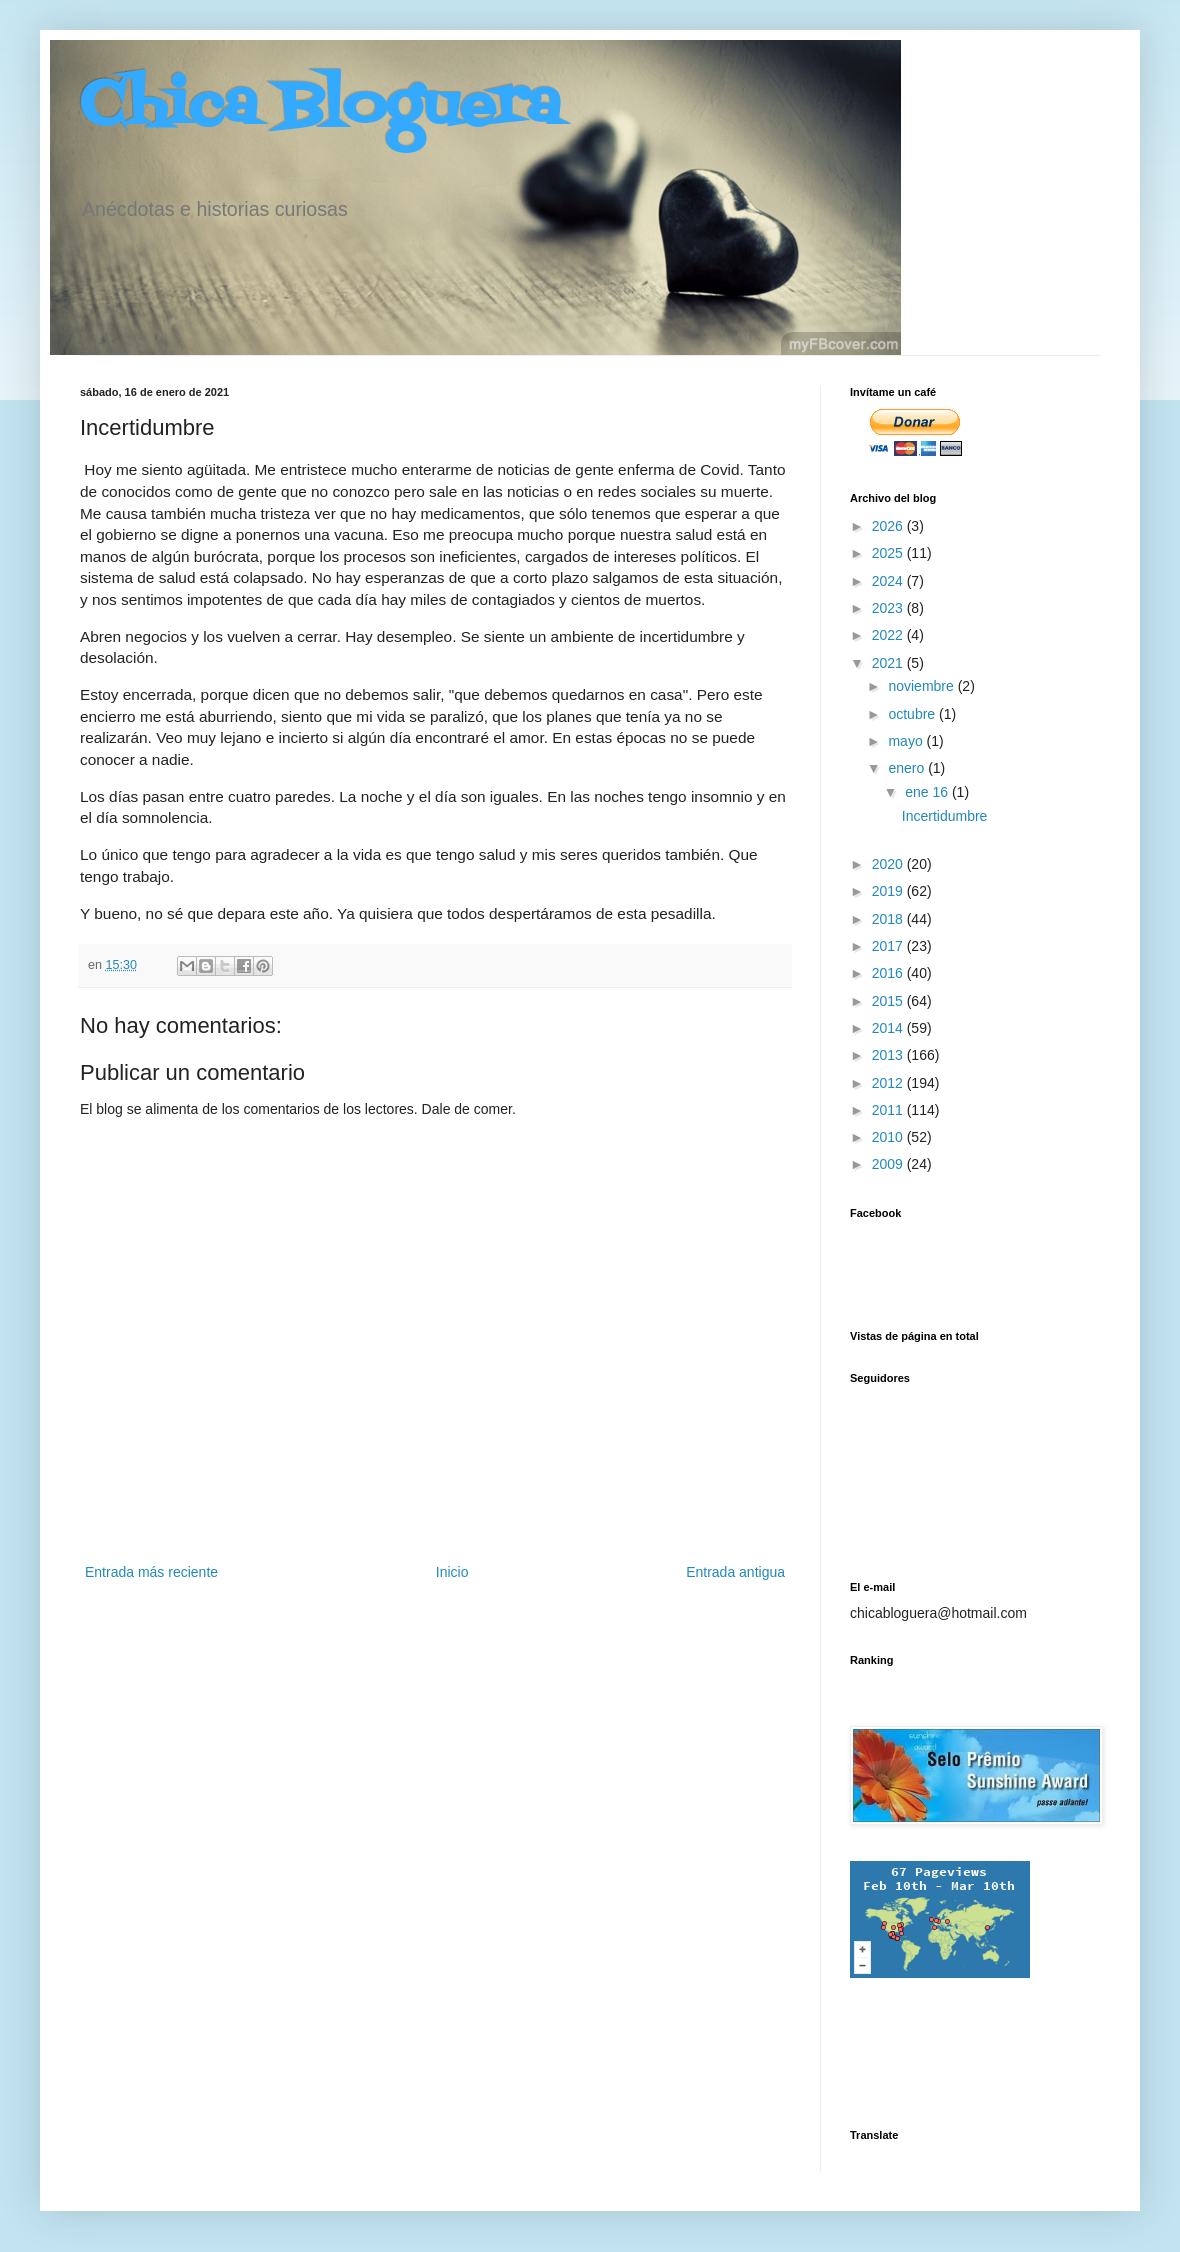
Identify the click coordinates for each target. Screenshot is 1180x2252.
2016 (889, 973)
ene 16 (928, 792)
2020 (889, 864)
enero (908, 768)
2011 (889, 1110)
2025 (889, 553)
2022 (889, 635)
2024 (889, 581)
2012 (889, 1083)
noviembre (922, 686)
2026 (889, 526)
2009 (889, 1164)
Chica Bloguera (320, 107)
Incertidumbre (945, 816)
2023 (889, 608)
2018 (889, 919)
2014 (889, 1028)
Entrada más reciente (151, 1572)
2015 (889, 1001)
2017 (889, 946)
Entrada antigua (735, 1572)
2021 (889, 663)
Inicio (452, 1572)
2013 (889, 1055)
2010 (889, 1137)
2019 (889, 891)
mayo (907, 741)
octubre (913, 714)
